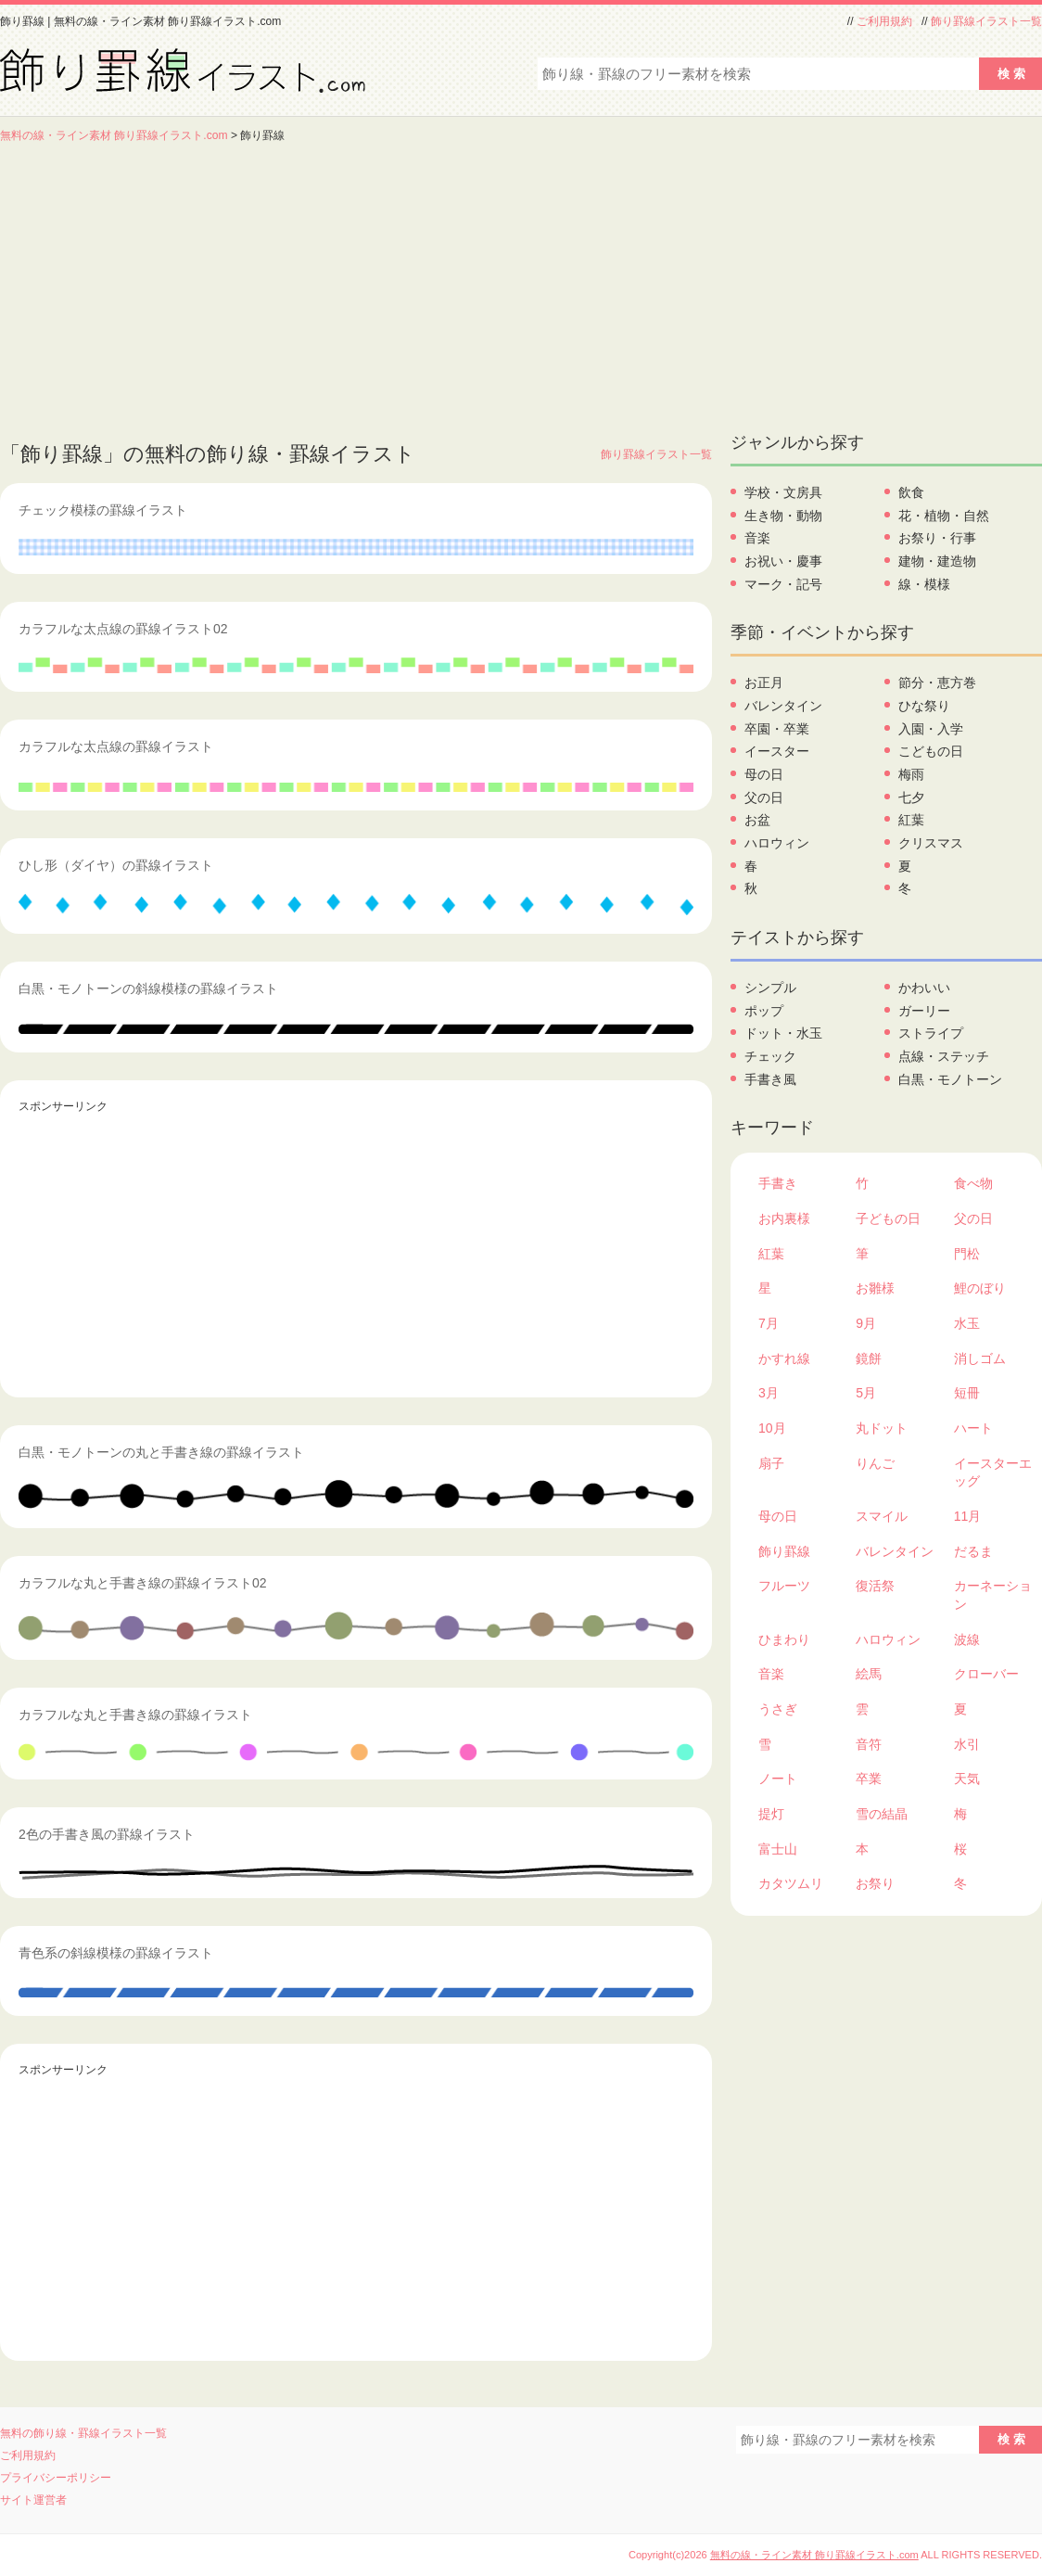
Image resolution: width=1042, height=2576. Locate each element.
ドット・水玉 (783, 1033)
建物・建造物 (937, 561)
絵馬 (869, 1673)
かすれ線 (784, 1358)
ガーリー (924, 1010)
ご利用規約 (884, 21)
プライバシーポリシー (55, 2477)
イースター (776, 751)
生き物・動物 (783, 515)
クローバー (986, 1673)
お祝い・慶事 (783, 561)
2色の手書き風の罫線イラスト (107, 1834)
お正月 (763, 682)
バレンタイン (783, 705)
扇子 (771, 1463)
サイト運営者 (33, 2499)
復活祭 (875, 1585)
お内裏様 (784, 1218)
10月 (772, 1428)
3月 (768, 1392)
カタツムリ (790, 1883)
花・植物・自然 (943, 515)
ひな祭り (924, 705)
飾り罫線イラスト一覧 (986, 21)
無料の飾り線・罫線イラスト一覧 (83, 2433)
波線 (967, 1639)
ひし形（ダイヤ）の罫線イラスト (116, 865)
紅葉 (911, 819)
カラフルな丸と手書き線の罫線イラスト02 (143, 1582)
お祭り (875, 1883)
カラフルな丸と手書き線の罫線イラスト (135, 1714)
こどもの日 (930, 751)
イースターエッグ (993, 1472)
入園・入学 (930, 728)
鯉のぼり (980, 1288)
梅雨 (911, 774)
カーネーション (993, 1595)
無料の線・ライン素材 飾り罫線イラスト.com (114, 135)
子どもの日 (888, 1218)
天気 (967, 1778)
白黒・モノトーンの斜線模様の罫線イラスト (148, 988)
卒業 (869, 1778)
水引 (967, 1744)
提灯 (771, 1813)
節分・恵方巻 (937, 682)
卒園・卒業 (776, 728)
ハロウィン (776, 842)
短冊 (967, 1392)
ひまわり (784, 1639)
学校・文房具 (783, 492)
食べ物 (973, 1183)
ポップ (763, 1010)
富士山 (777, 1849)
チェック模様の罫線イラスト (103, 510)
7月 (768, 1323)
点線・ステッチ (943, 1056)
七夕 (911, 797)
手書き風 (770, 1079)
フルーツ (784, 1585)
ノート (777, 1778)
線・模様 (924, 584)
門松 (967, 1253)
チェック (770, 1056)
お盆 (757, 819)
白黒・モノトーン (950, 1079)
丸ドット (882, 1428)
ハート (973, 1428)
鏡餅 (869, 1358)
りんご (875, 1463)
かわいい (924, 987)
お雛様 (875, 1288)
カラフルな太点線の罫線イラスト (116, 746)
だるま (973, 1551)
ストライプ (930, 1033)
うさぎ (777, 1709)
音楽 (757, 537)
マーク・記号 (783, 584)
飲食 (911, 492)
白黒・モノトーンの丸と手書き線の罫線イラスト (161, 1452)
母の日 (763, 774)
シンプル (770, 987)
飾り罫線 (784, 1551)
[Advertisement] (521, 283)
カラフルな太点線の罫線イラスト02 (123, 628)
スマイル (882, 1516)
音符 (869, 1744)
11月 (968, 1516)
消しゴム (980, 1358)
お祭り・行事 (937, 537)
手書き (777, 1183)
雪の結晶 (882, 1813)
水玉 (967, 1323)
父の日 (763, 797)
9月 (866, 1323)
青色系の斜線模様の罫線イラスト (116, 1952)
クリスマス (930, 842)
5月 (866, 1392)
